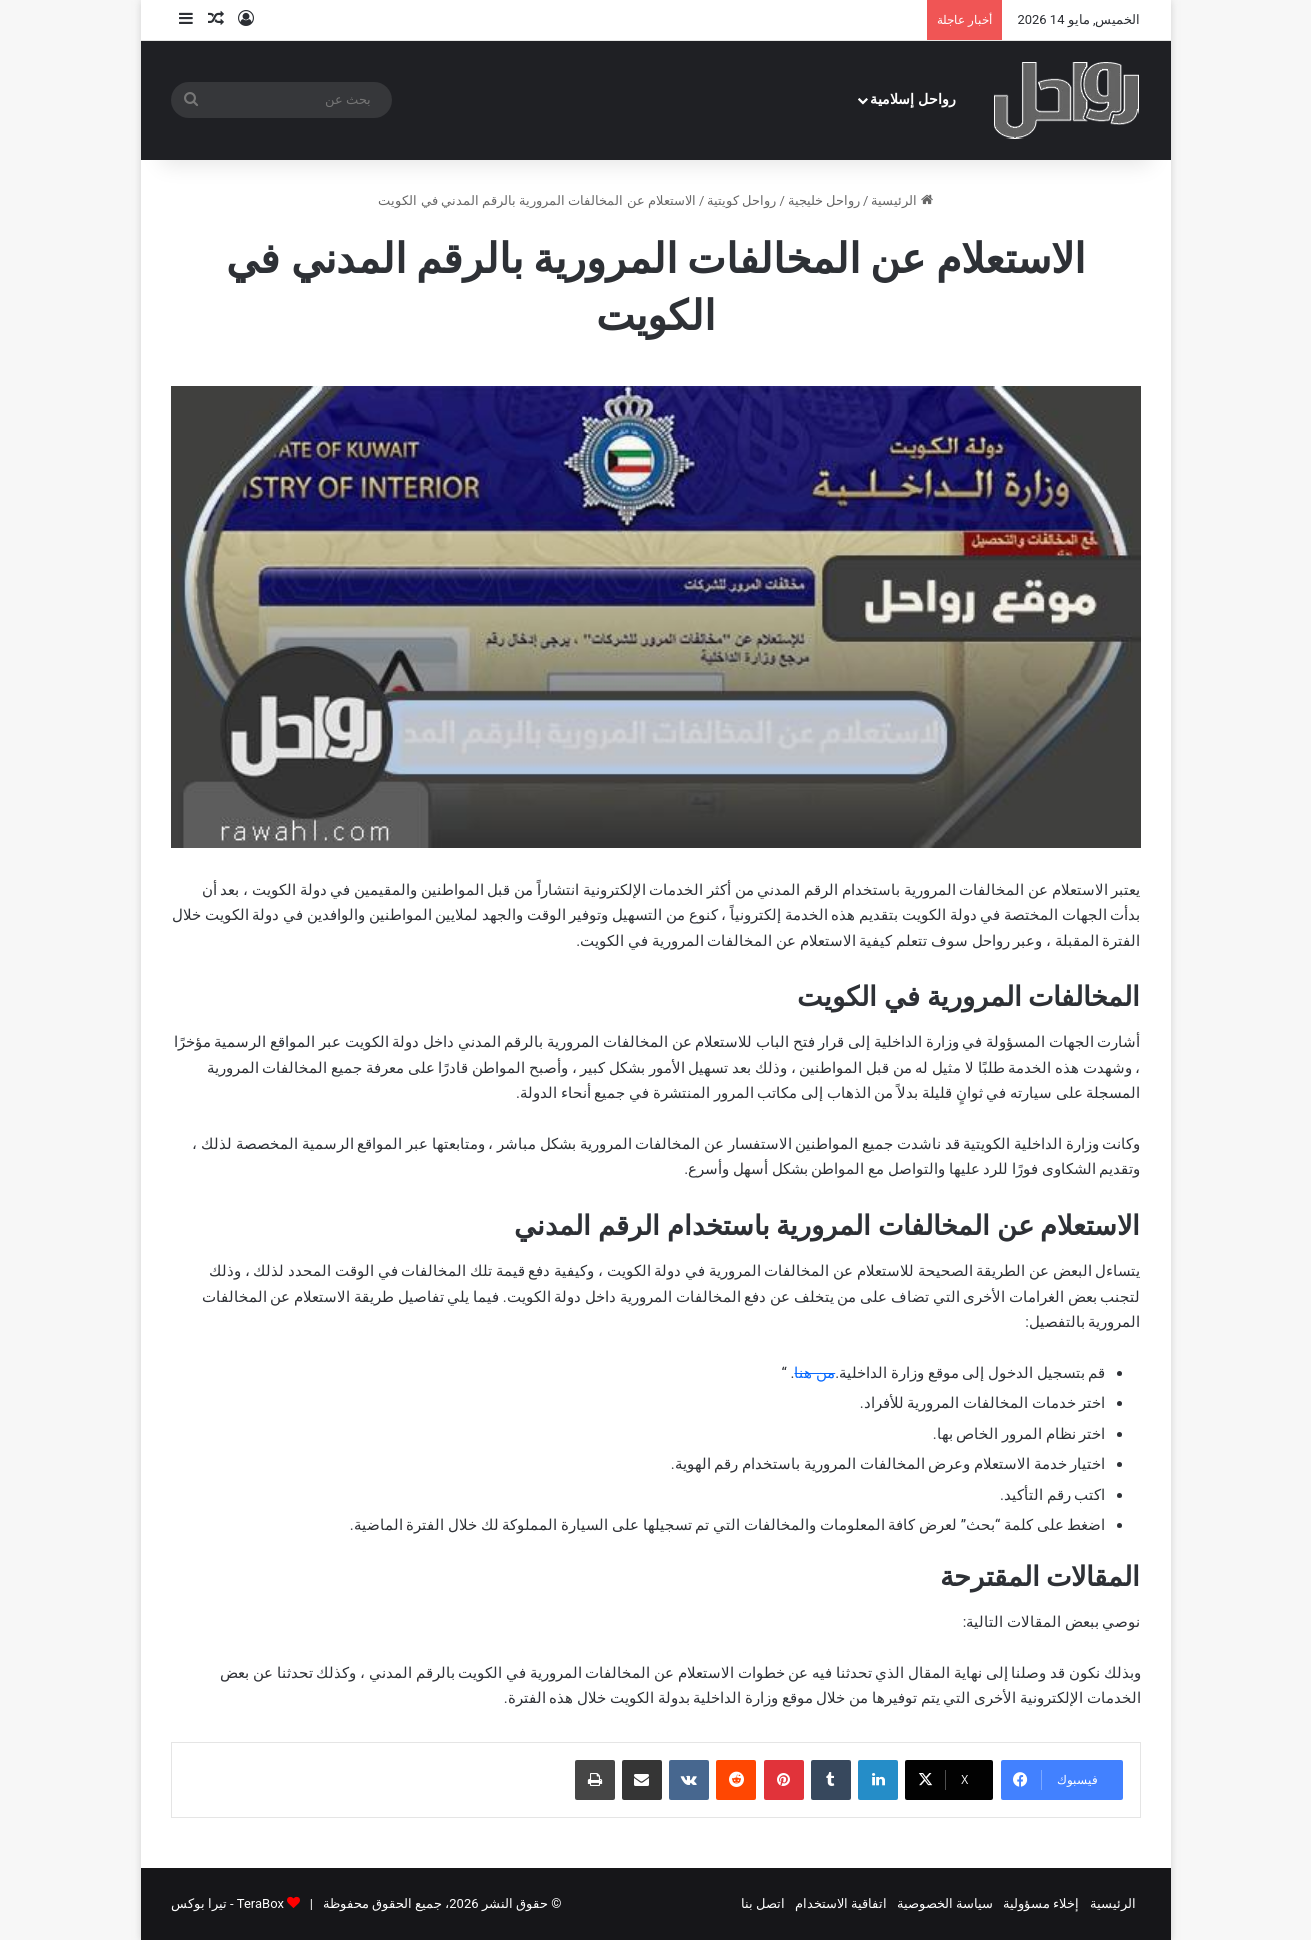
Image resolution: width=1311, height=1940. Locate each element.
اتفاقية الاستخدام (841, 1903)
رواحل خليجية (824, 200)
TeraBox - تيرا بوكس (227, 1903)
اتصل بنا (763, 1903)
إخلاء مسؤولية (1041, 1903)
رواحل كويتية (741, 200)
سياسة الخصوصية (945, 1903)
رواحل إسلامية (913, 99)
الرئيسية (901, 200)
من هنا (814, 1373)
